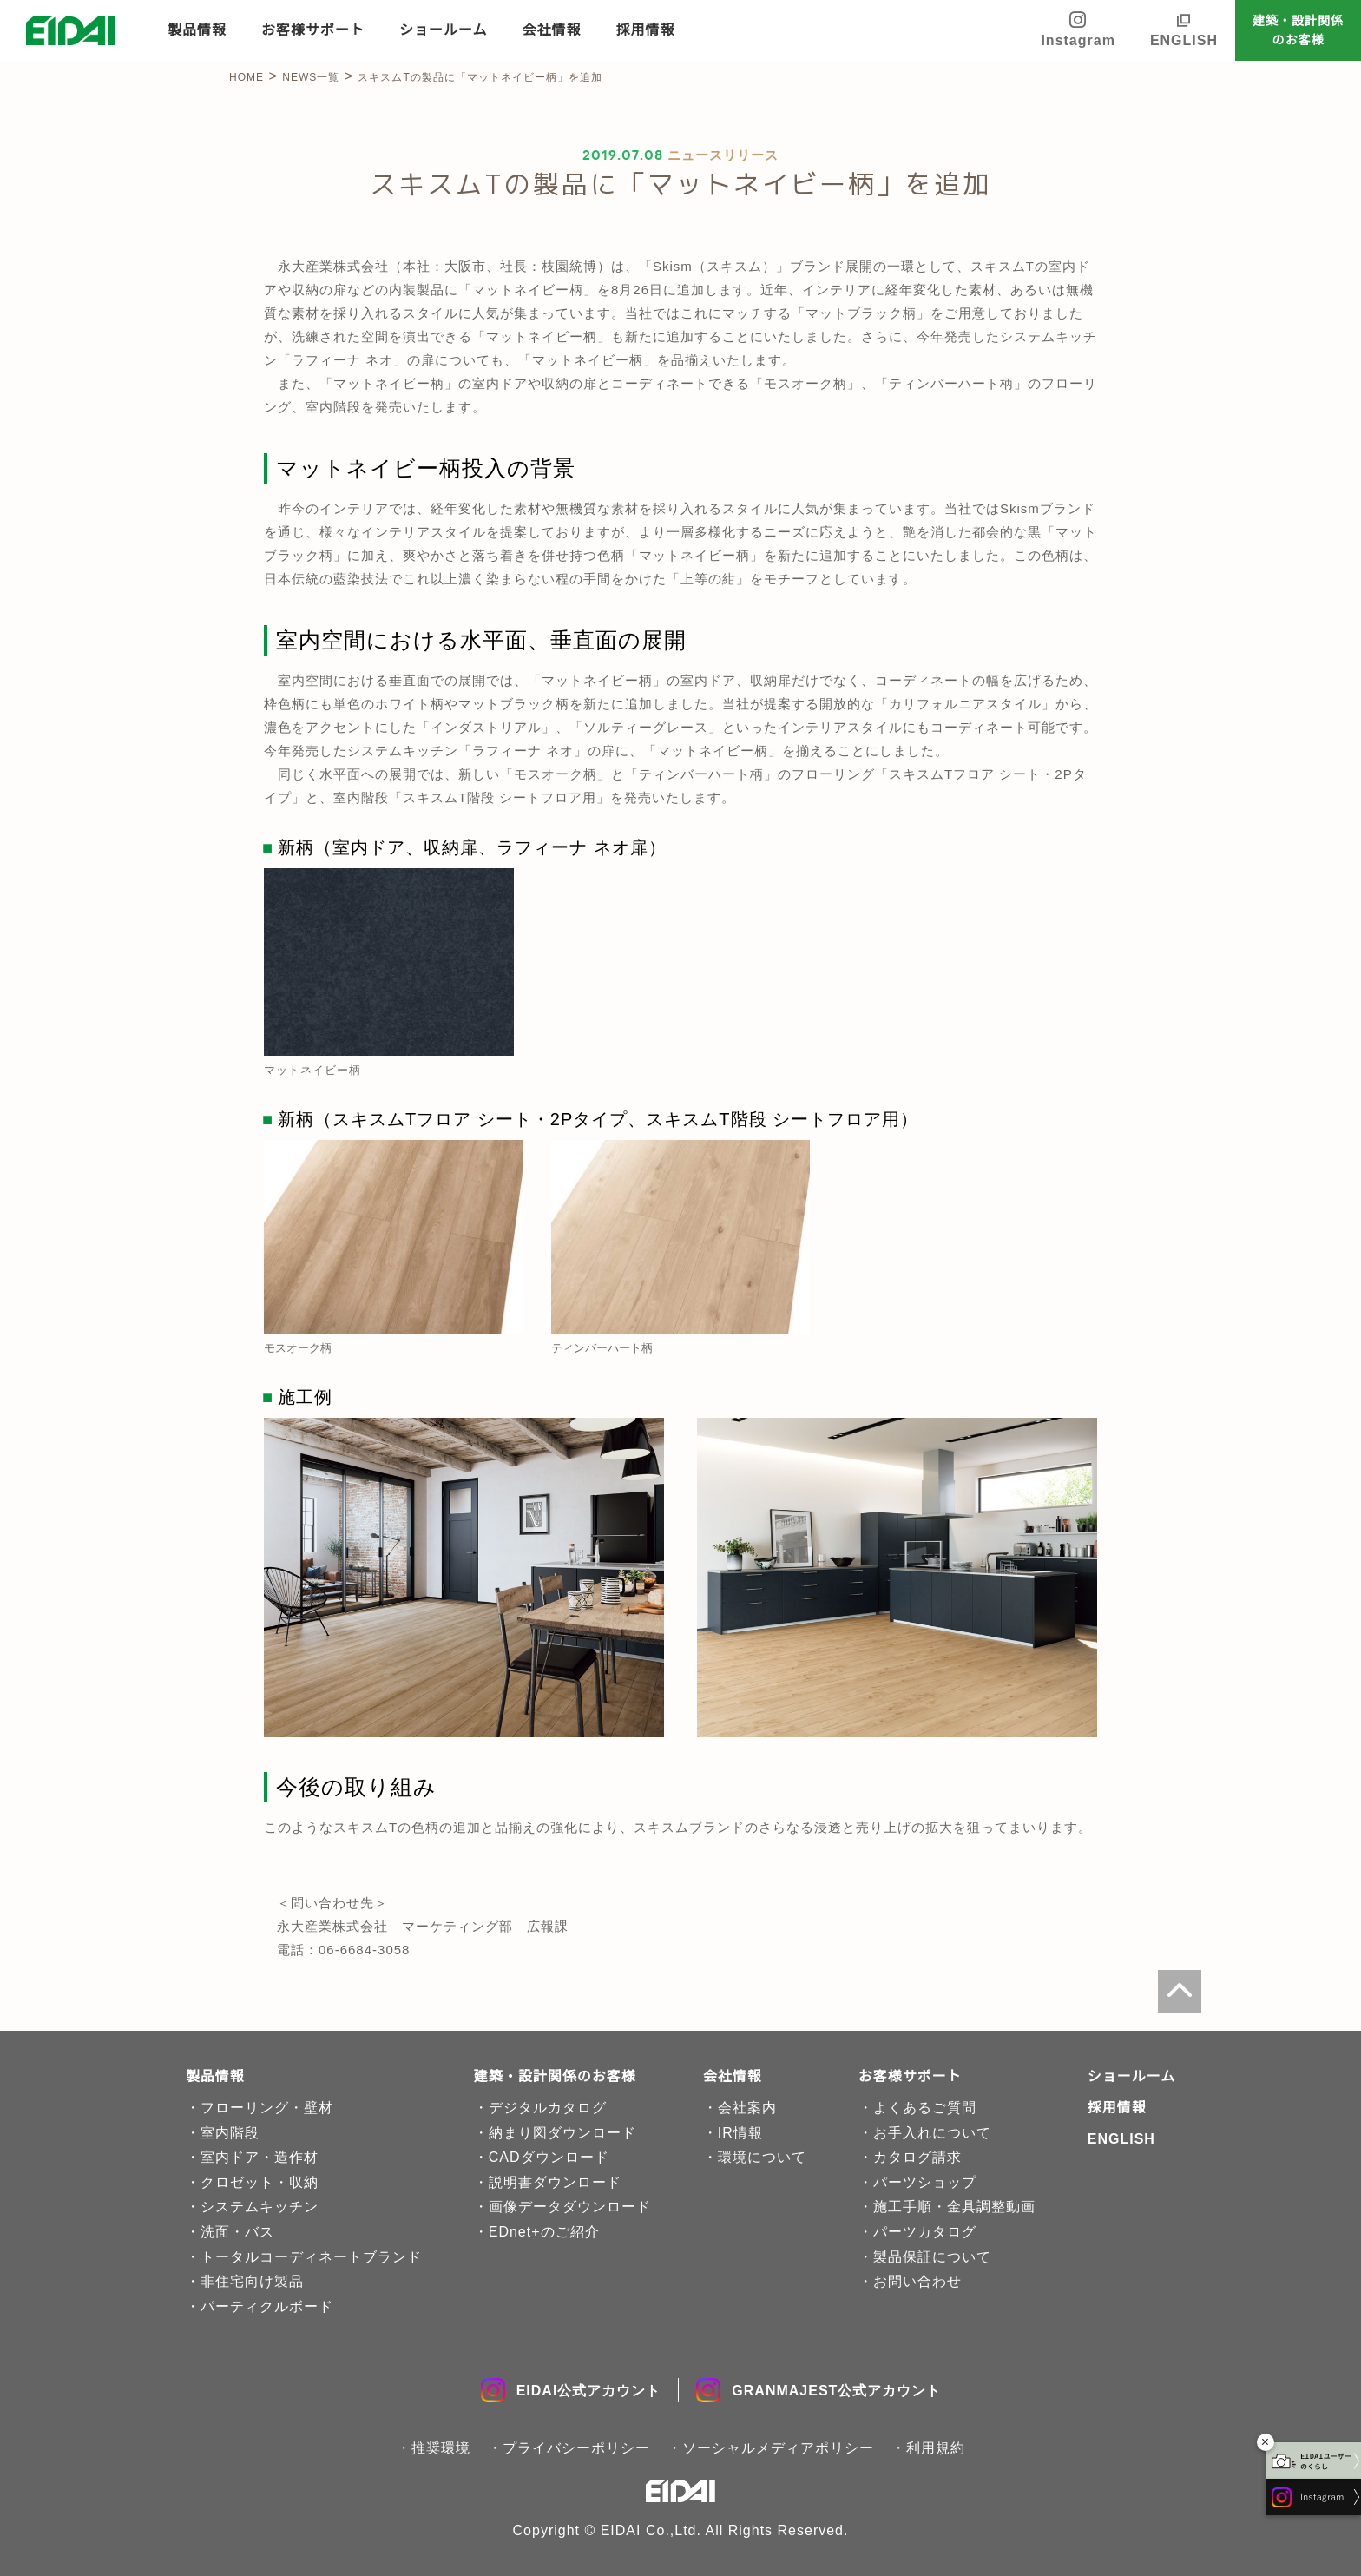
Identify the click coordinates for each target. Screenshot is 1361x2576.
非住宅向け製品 (252, 2281)
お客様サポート (313, 30)
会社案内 (747, 2107)
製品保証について (932, 2257)
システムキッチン (260, 2206)
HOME (246, 77)
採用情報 (645, 30)
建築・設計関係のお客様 (1298, 30)
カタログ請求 (917, 2157)
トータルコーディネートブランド (311, 2257)
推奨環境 (440, 2448)
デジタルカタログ (548, 2107)
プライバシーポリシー (576, 2448)
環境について (762, 2157)
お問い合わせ (917, 2281)
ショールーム (443, 30)
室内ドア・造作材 (260, 2157)
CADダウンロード (549, 2157)
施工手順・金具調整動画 (954, 2206)
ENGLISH (1184, 40)
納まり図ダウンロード (562, 2132)
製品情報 (197, 30)
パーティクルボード (267, 2306)
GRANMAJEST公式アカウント (818, 2390)
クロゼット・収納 (260, 2182)
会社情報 (552, 30)
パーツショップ (924, 2182)
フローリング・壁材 (267, 2107)
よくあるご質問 (924, 2107)
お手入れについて (932, 2132)
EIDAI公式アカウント (571, 2390)
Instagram (1077, 29)
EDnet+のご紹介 (544, 2231)
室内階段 (230, 2132)
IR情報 (740, 2132)
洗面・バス (237, 2231)
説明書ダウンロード (555, 2182)
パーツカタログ (924, 2231)
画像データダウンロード (570, 2206)
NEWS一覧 (310, 77)
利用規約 (935, 2448)
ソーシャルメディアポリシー (778, 2448)
